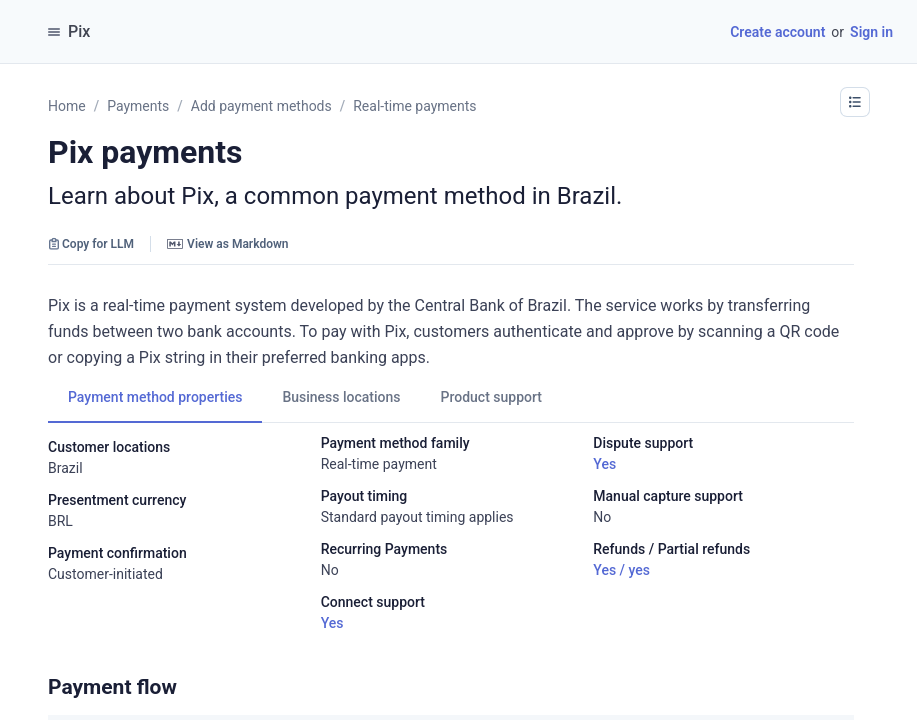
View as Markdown (227, 244)
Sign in (871, 32)
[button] (855, 102)
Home (67, 106)
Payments (138, 106)
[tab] (155, 397)
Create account (777, 32)
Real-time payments (414, 106)
